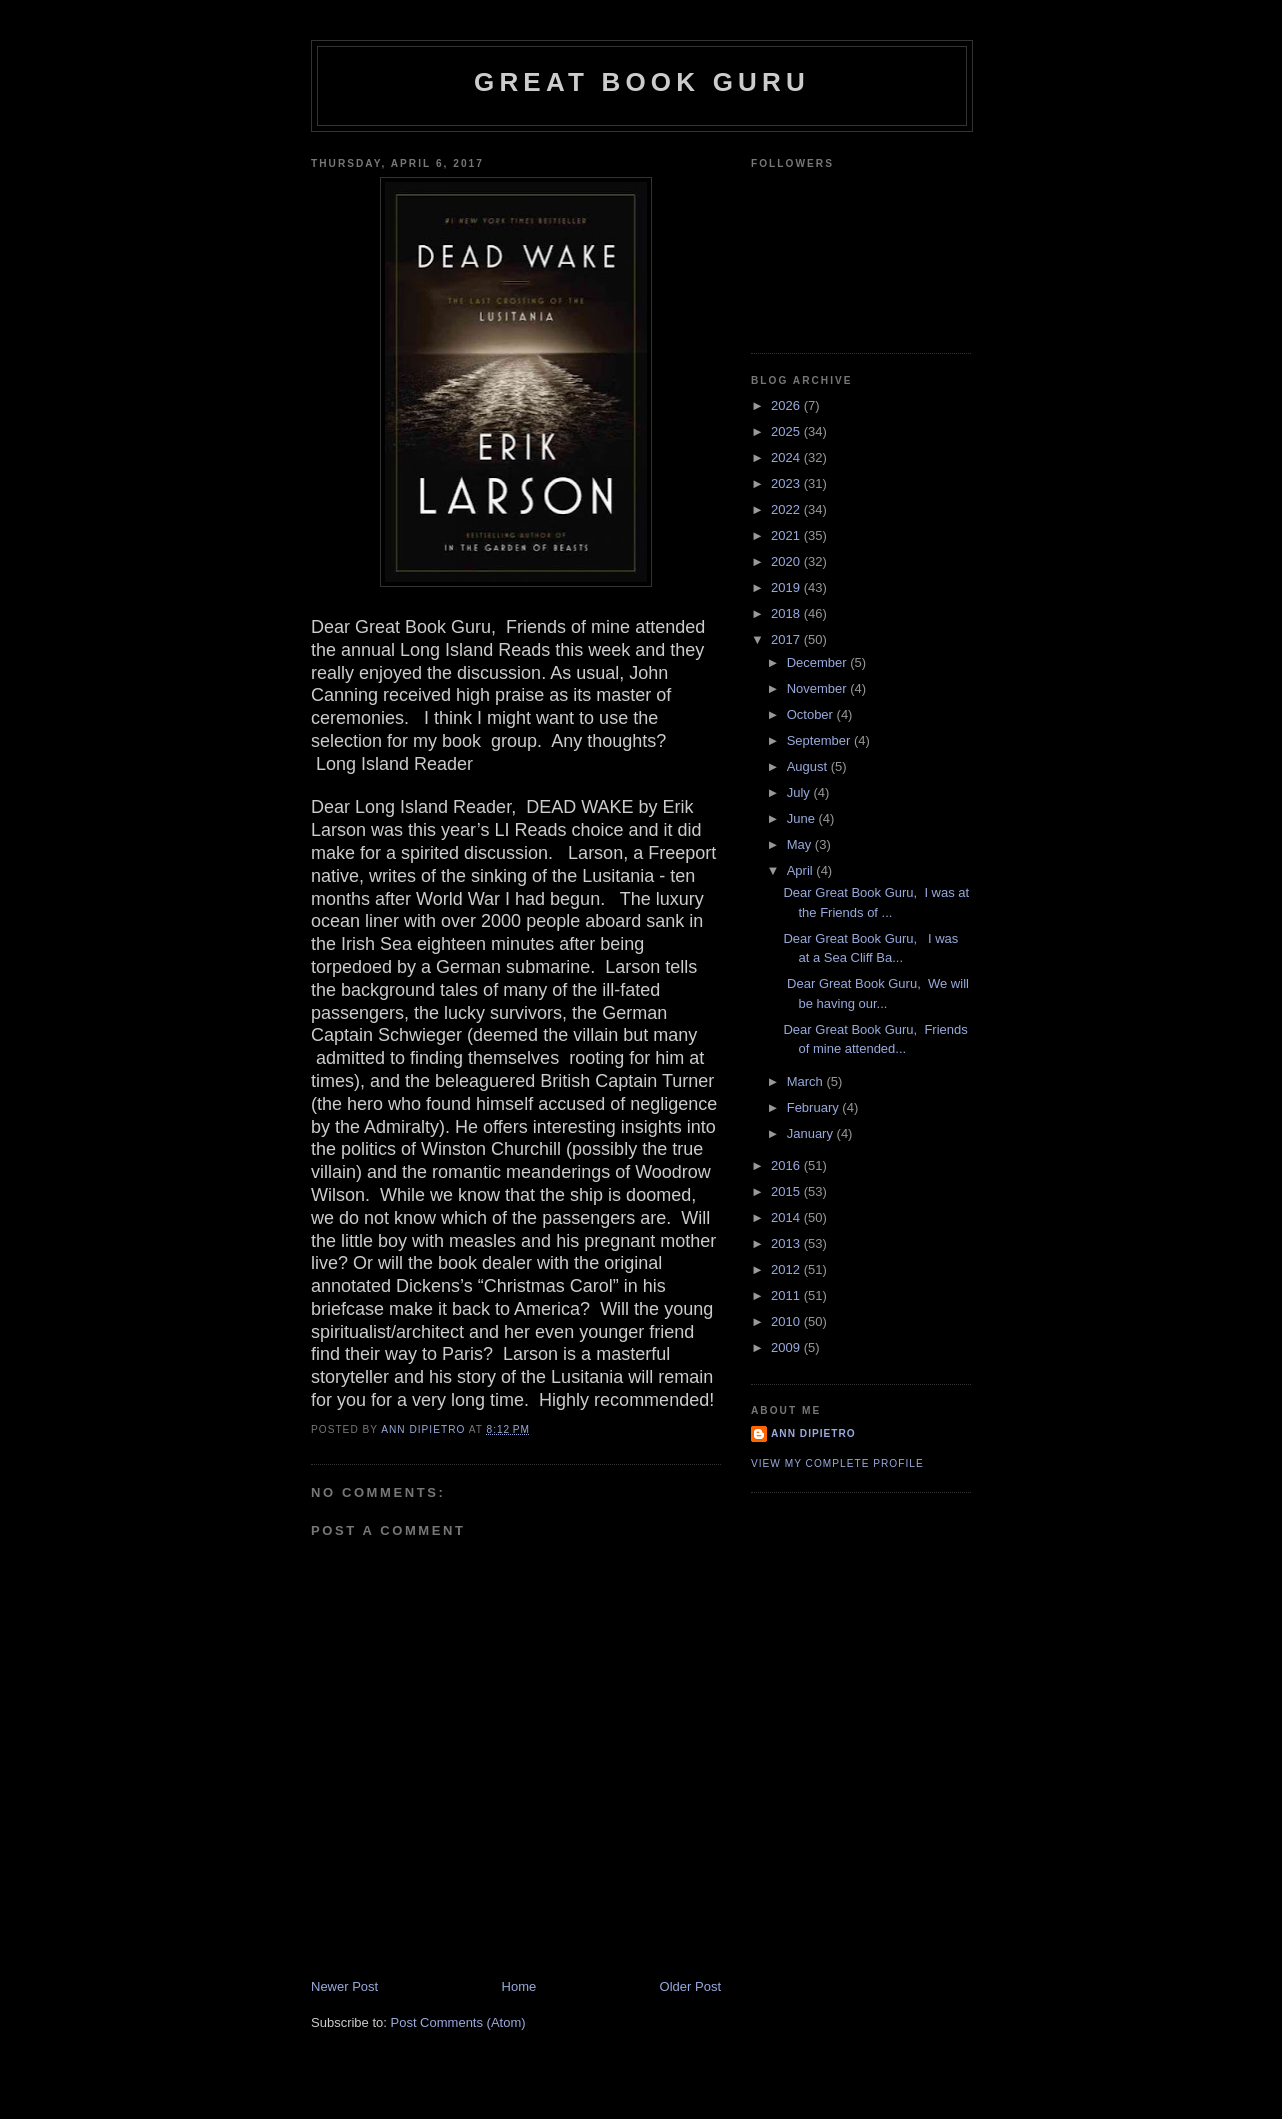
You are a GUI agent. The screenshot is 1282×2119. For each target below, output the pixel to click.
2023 (787, 483)
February (815, 1107)
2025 (787, 431)
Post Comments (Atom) (458, 2022)
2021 (787, 535)
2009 (787, 1347)
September (820, 740)
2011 (787, 1295)
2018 (787, 613)
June (803, 818)
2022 (787, 509)
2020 (787, 561)
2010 (787, 1321)
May (801, 844)
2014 (787, 1217)
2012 (787, 1269)
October (812, 714)
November (819, 688)
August (809, 766)
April (802, 870)
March (807, 1081)
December (819, 662)
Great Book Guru (642, 82)
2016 (787, 1165)
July (800, 792)
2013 (787, 1243)
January (812, 1133)
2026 (787, 405)
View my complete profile (837, 1463)
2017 (787, 639)
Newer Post (344, 1986)
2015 (787, 1191)
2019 (787, 587)
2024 (787, 457)
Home (519, 1986)
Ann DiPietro (813, 1433)
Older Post (690, 1986)
